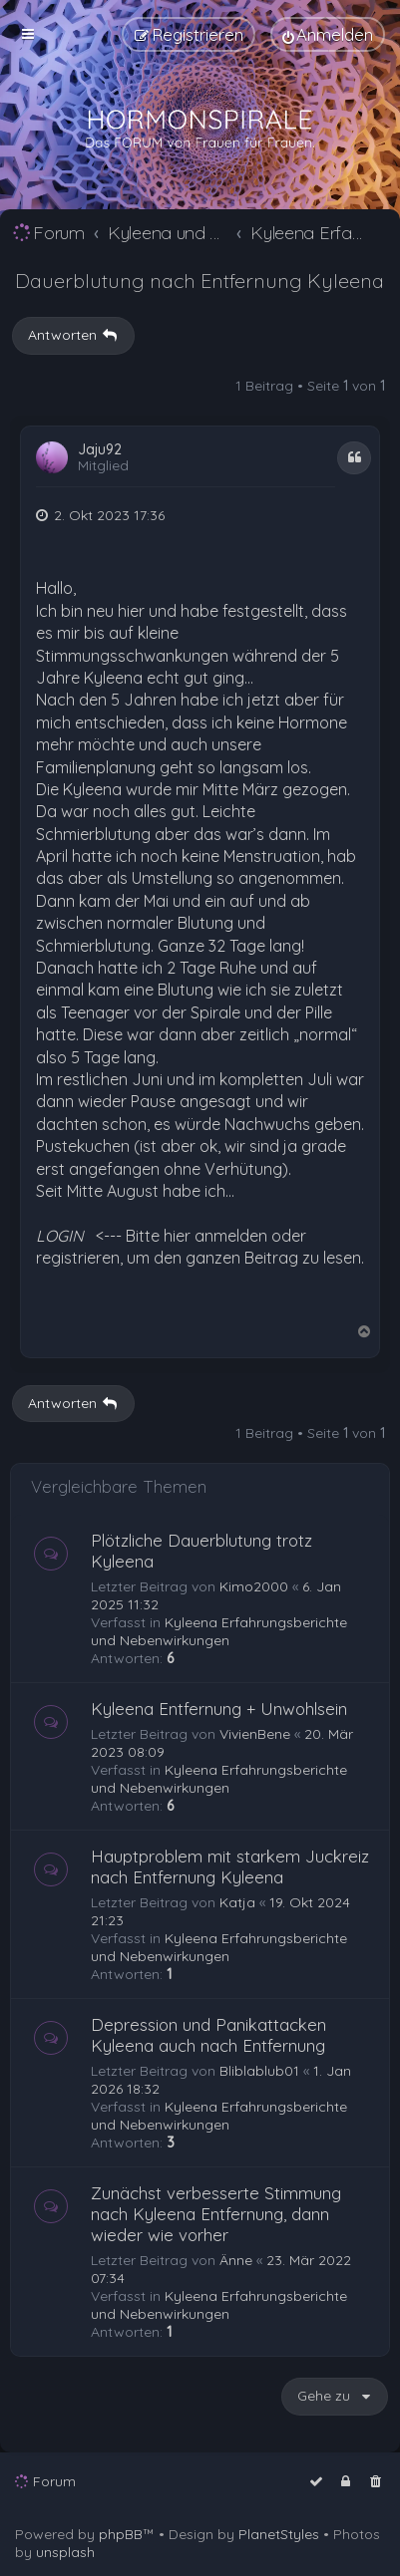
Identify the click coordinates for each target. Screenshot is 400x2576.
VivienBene (254, 1734)
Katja (237, 1902)
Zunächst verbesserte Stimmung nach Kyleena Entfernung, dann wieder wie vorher (216, 2213)
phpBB (121, 2534)
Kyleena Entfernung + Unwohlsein (219, 1708)
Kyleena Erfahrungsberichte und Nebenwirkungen (219, 1631)
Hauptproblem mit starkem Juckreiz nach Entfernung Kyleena (230, 1866)
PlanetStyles (278, 2534)
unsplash (65, 2552)
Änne (235, 2260)
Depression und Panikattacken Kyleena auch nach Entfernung (208, 2035)
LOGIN (60, 1236)
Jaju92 (100, 449)
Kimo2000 (253, 1586)
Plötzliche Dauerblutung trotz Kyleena (201, 1551)
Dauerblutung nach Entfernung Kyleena (199, 280)
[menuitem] (327, 34)
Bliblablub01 (259, 2071)
